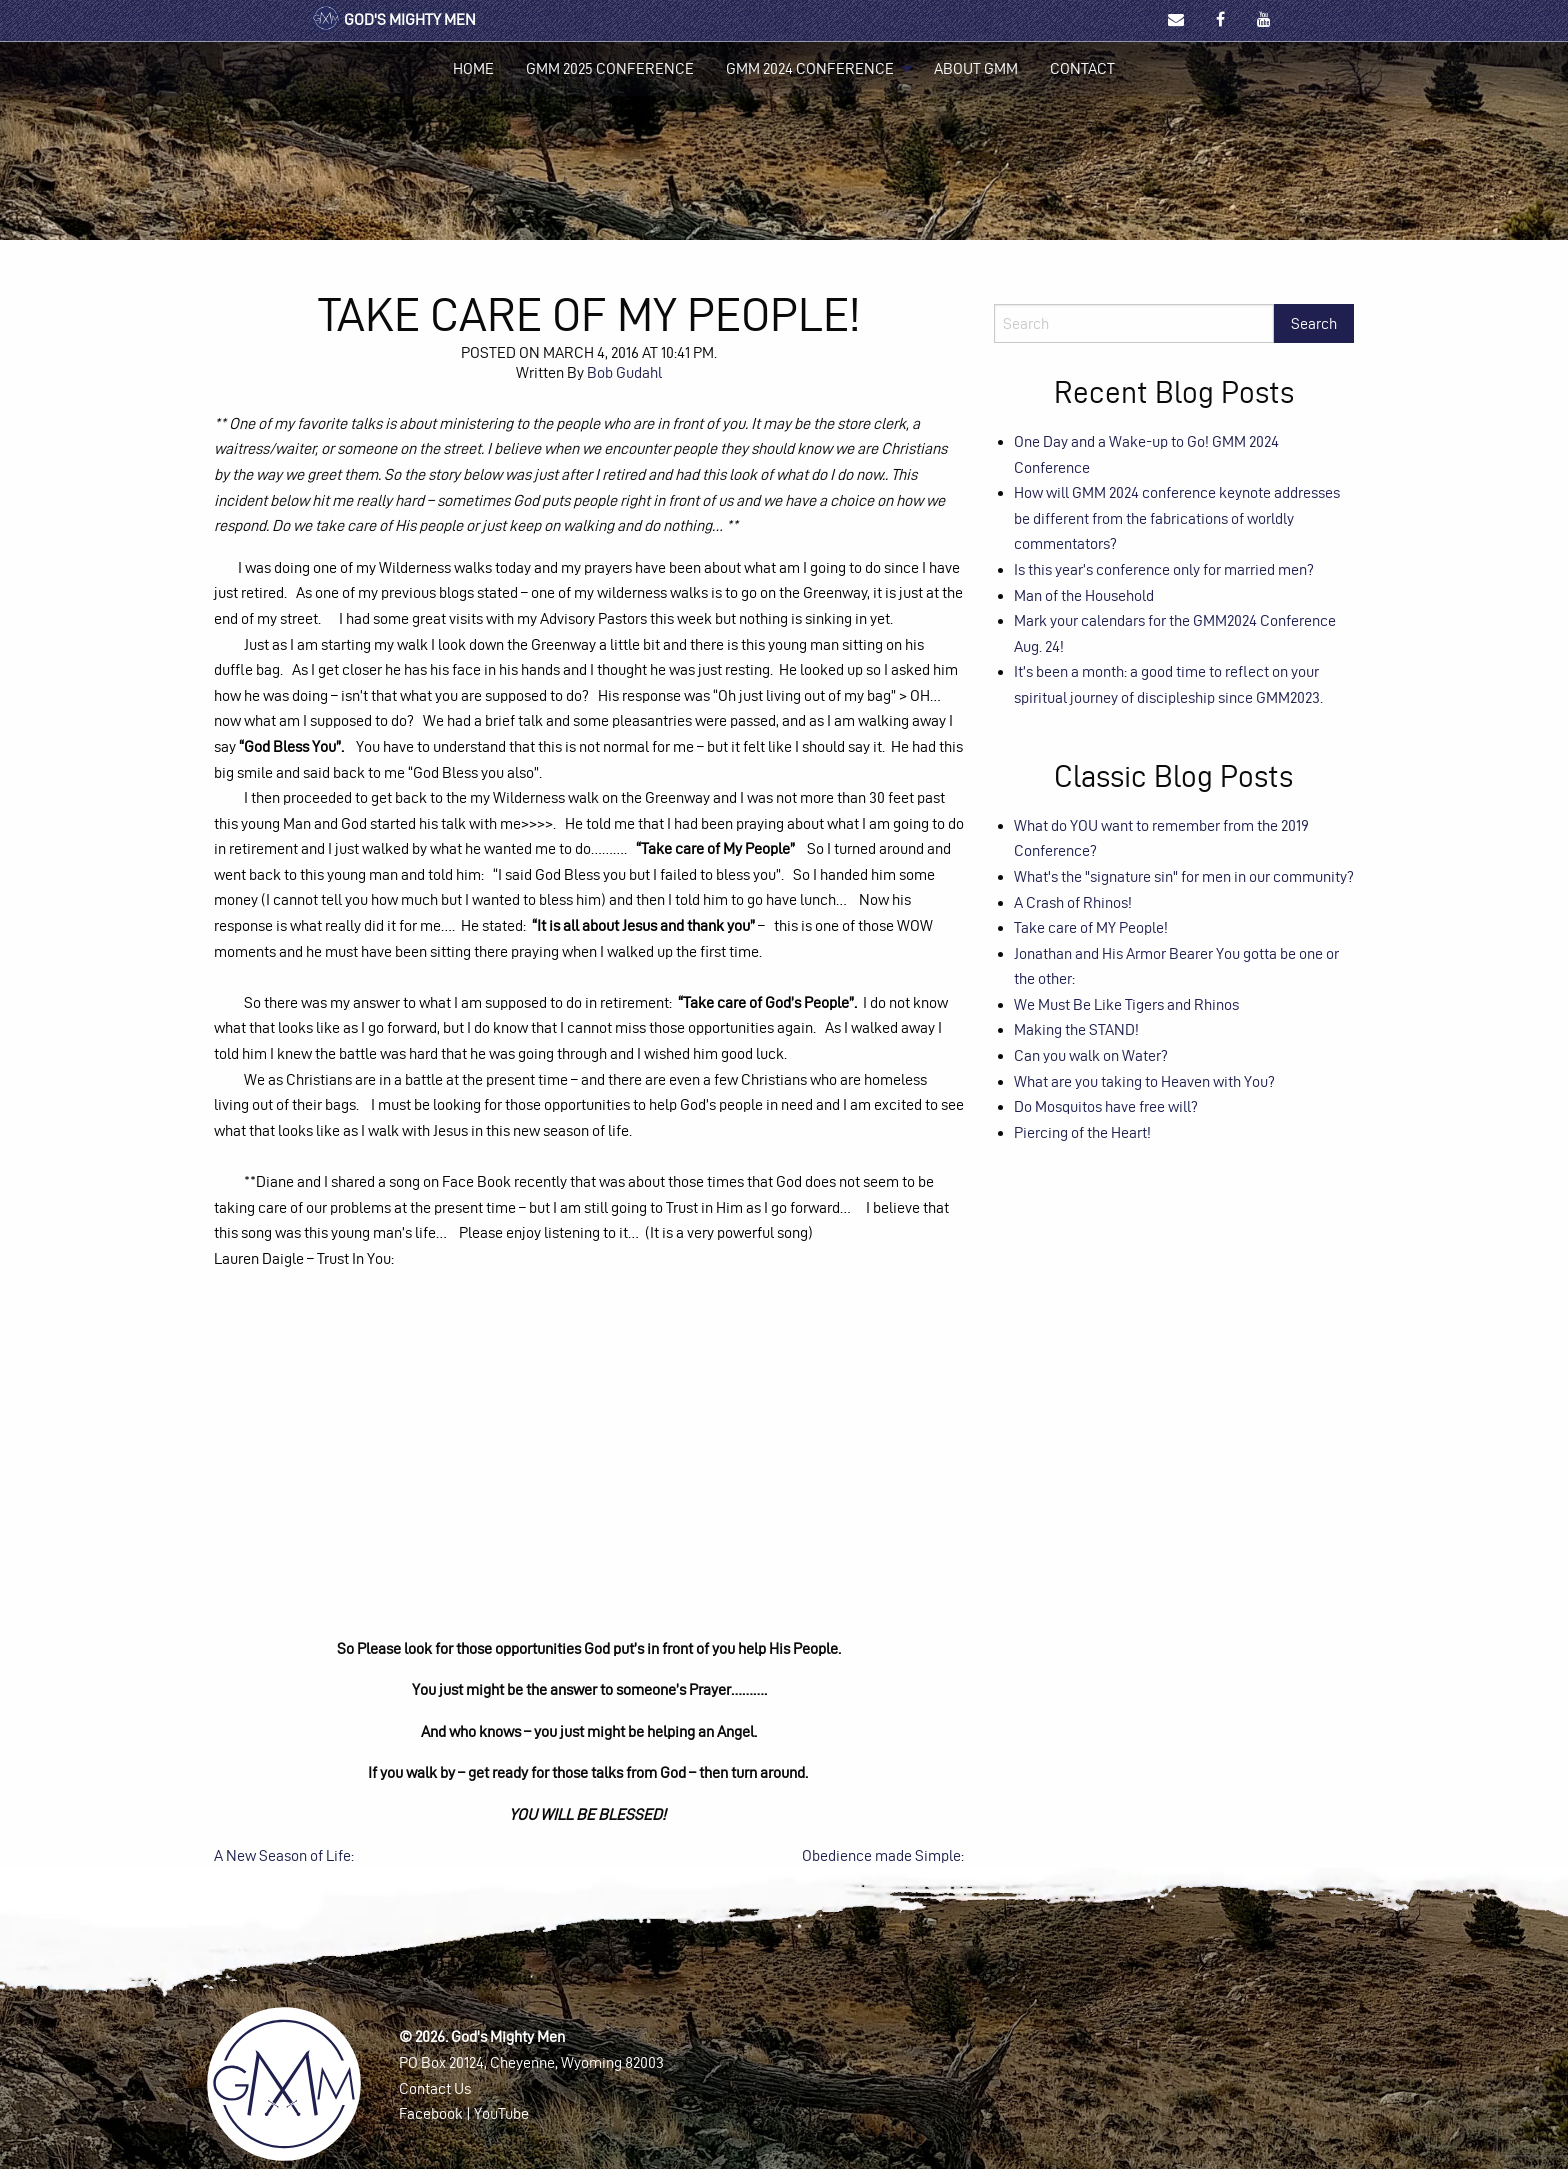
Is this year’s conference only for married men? (1164, 569)
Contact (1082, 68)
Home (473, 68)
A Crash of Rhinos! (1073, 902)
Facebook (431, 2113)
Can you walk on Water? (1091, 1055)
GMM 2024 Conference (810, 68)
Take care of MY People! (1091, 927)
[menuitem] (473, 69)
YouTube (501, 2113)
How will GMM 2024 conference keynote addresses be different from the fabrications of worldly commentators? (1177, 518)
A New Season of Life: (284, 1855)
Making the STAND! (1076, 1029)
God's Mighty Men (393, 19)
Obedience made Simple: (883, 1855)
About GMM (976, 68)
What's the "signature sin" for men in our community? (1184, 876)
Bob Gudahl (624, 372)
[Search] (1134, 323)
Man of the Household (1084, 595)
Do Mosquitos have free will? (1106, 1106)
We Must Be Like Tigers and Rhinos (1126, 1004)
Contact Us (435, 2088)
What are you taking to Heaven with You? (1144, 1081)
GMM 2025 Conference (610, 68)
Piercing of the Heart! (1082, 1132)
